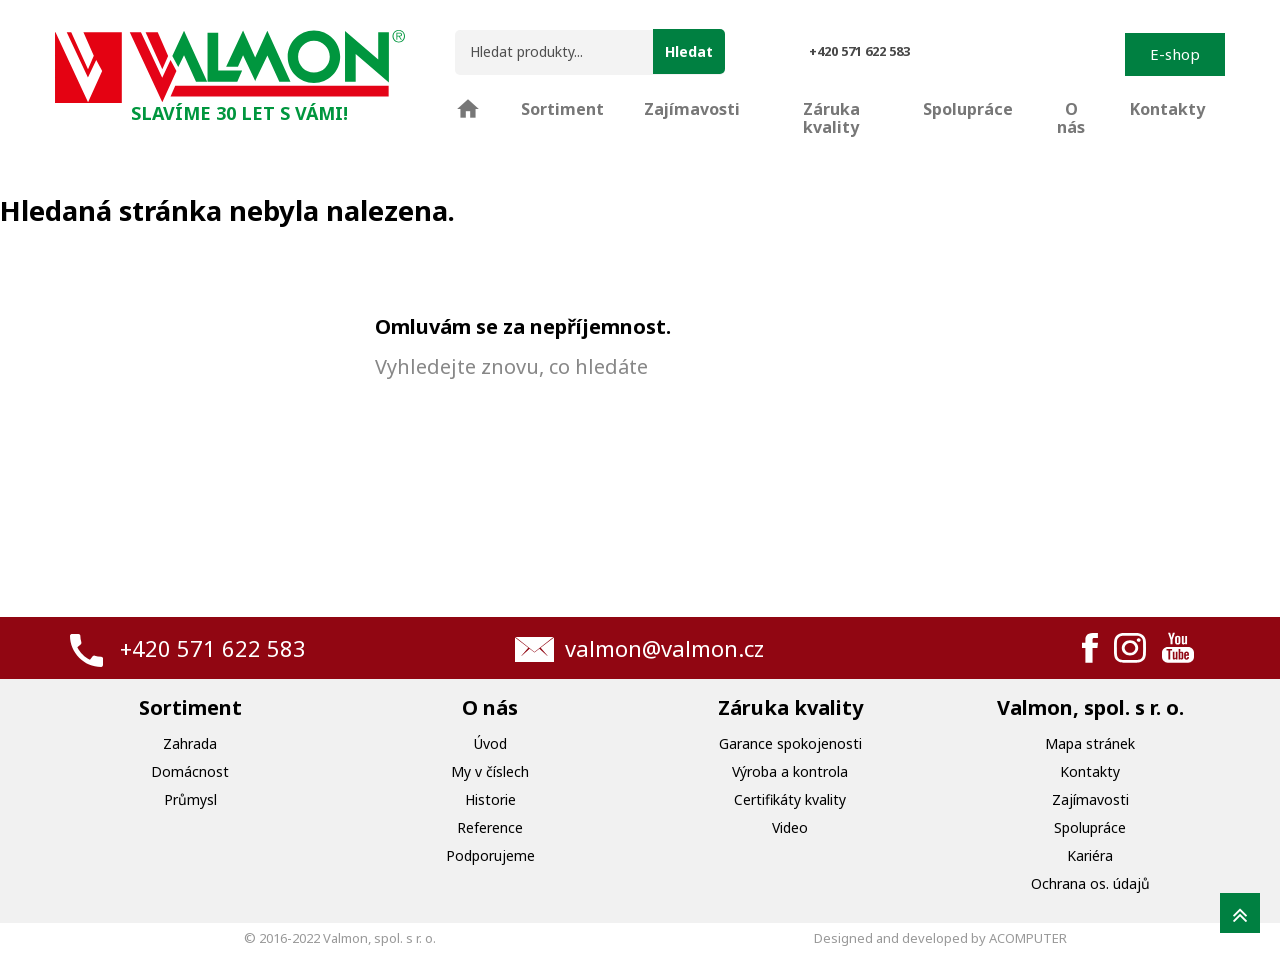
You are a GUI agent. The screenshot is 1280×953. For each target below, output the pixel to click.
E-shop (1175, 54)
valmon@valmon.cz (664, 648)
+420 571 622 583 (213, 648)
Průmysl (190, 799)
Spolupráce (1090, 827)
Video (790, 827)
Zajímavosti (1090, 799)
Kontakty (1090, 771)
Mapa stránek (1090, 743)
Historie (490, 799)
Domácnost (190, 771)
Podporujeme (490, 855)
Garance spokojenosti (790, 743)
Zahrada (190, 743)
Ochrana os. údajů (1090, 883)
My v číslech (490, 771)
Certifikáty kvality (790, 799)
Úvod (490, 743)
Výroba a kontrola (790, 771)
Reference (490, 827)
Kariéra (1090, 855)
